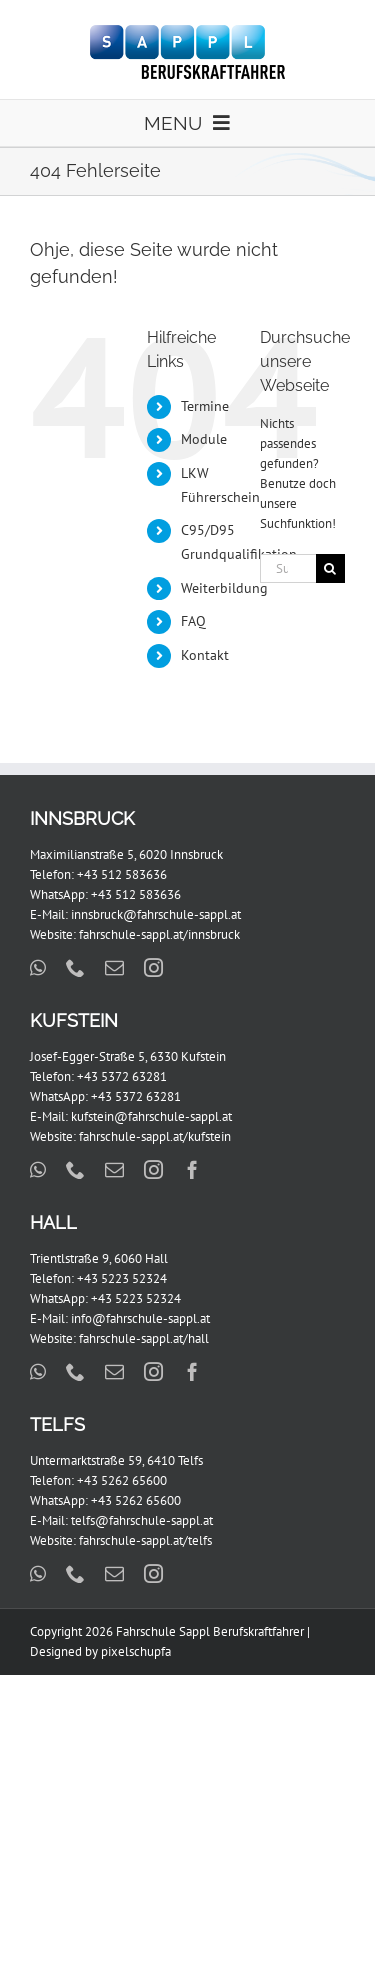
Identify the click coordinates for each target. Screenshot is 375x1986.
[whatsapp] (38, 967)
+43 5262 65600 (122, 1480)
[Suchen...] (288, 568)
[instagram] (153, 967)
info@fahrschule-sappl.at (140, 1318)
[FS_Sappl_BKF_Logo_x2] (187, 31)
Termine (205, 406)
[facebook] (192, 1169)
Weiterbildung (224, 588)
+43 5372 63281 (122, 1076)
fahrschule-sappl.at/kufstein (155, 1136)
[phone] (75, 967)
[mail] (114, 967)
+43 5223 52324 (122, 1278)
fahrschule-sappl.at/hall (144, 1338)
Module (204, 439)
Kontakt (205, 655)
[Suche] (330, 568)
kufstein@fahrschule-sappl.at (151, 1116)
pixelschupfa (136, 1651)
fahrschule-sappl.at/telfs (145, 1540)
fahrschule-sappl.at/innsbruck (159, 934)
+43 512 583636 (122, 874)
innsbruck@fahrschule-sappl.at (156, 914)
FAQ (193, 621)
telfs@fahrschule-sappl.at (142, 1520)
